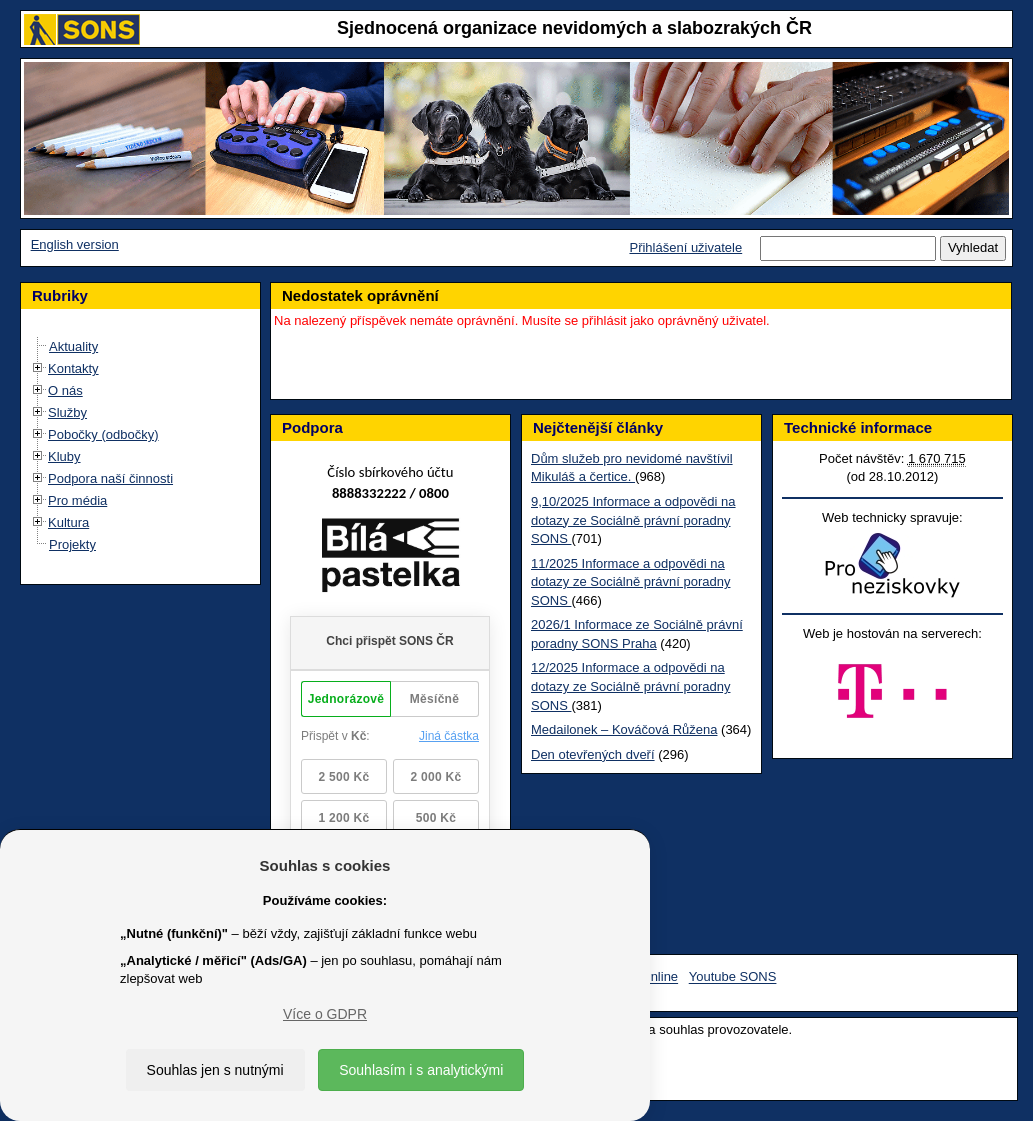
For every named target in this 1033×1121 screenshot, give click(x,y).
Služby (67, 412)
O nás (65, 390)
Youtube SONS (733, 977)
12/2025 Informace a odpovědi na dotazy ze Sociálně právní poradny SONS (630, 686)
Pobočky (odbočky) (103, 434)
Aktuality (73, 346)
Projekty (72, 544)
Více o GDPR (325, 1014)
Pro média (77, 500)
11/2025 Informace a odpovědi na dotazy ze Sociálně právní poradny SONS (630, 582)
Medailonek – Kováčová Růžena (624, 729)
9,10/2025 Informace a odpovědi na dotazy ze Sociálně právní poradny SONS (633, 520)
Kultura (68, 522)
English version (75, 244)
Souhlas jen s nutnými (215, 1070)
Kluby (64, 456)
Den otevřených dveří (593, 754)
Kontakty (73, 368)
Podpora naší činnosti (110, 478)
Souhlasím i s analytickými (421, 1070)
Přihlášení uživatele (685, 247)
